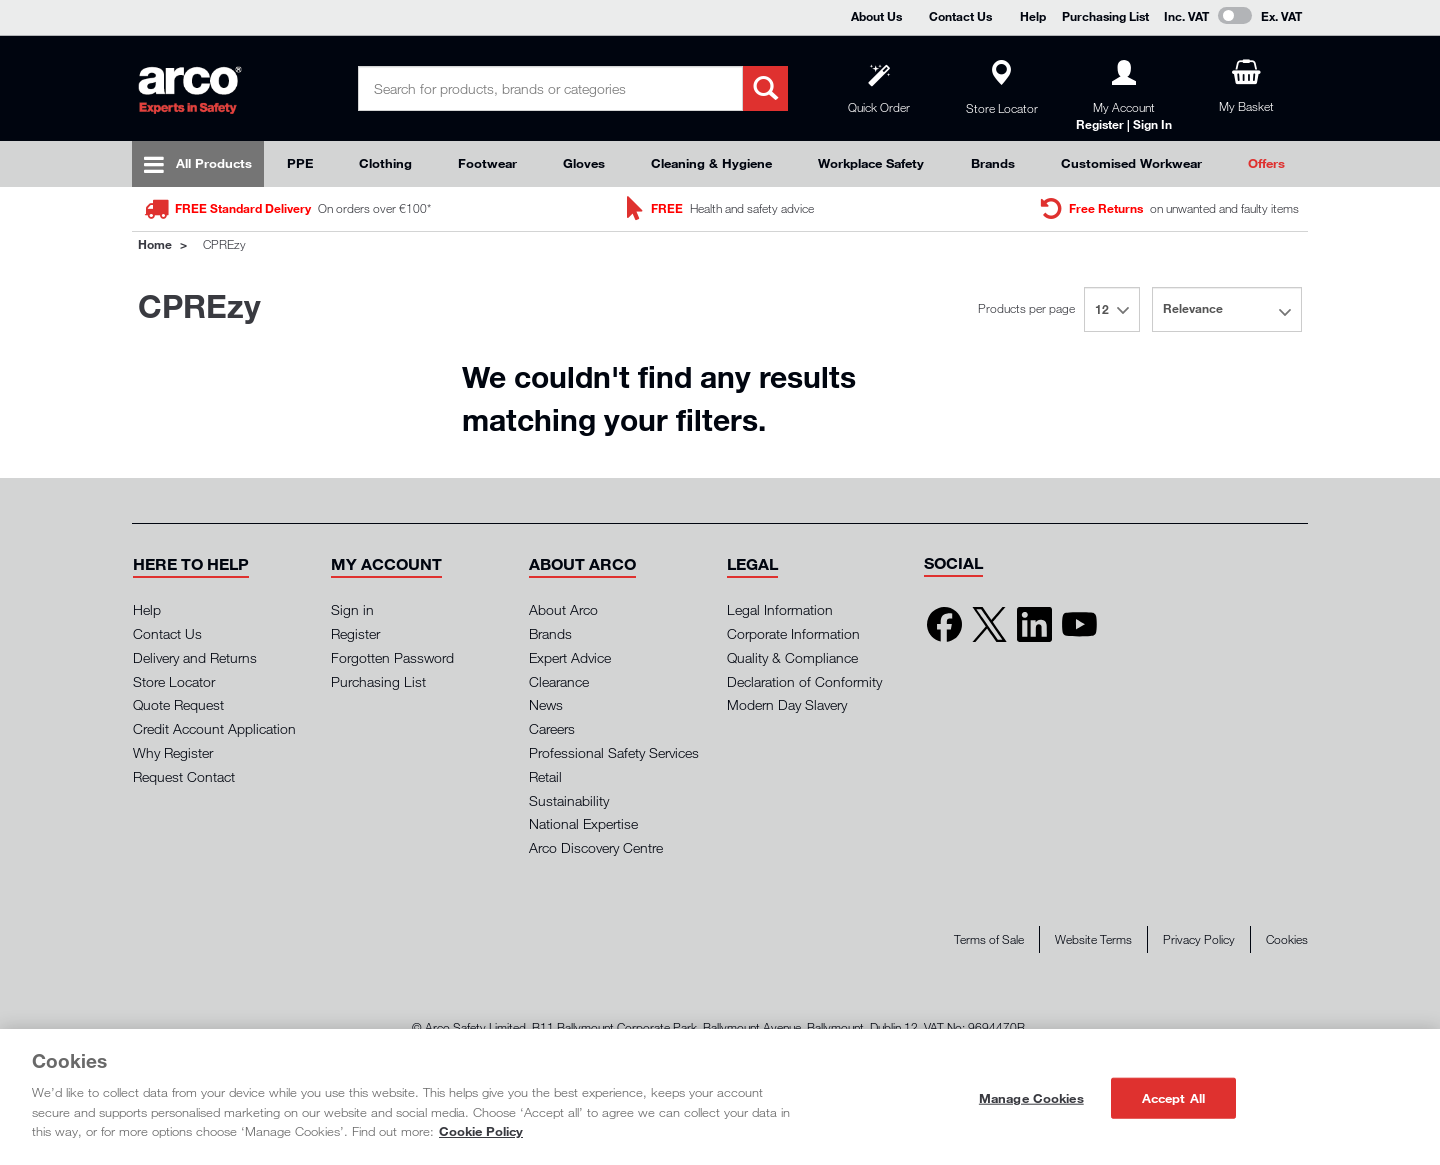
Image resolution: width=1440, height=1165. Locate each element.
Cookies (1287, 939)
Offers (1266, 163)
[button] (191, 564)
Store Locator (174, 681)
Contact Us (960, 16)
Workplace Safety (871, 163)
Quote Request (178, 704)
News (546, 704)
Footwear (487, 163)
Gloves (584, 163)
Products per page (1026, 308)
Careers (552, 728)
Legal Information (780, 609)
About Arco (563, 609)
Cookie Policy (481, 1131)
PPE (300, 163)
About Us (876, 16)
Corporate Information (793, 633)
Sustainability (569, 800)
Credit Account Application (214, 728)
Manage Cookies (1031, 1097)
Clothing (385, 163)
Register (355, 633)
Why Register (173, 752)
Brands (993, 163)
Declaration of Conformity (804, 681)
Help (1033, 16)
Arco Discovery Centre (596, 847)
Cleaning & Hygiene (711, 163)
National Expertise (583, 823)
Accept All (1173, 1097)
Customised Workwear (1131, 163)
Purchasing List (1105, 16)
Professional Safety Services (614, 752)
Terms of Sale (989, 939)
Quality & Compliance (792, 657)
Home (155, 244)
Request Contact (184, 776)
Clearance (559, 681)
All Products (214, 163)
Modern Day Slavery (787, 704)
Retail (545, 776)
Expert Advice (570, 657)
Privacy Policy (1199, 939)
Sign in (352, 609)
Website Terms (1093, 939)
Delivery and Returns (195, 657)
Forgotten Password (392, 657)
